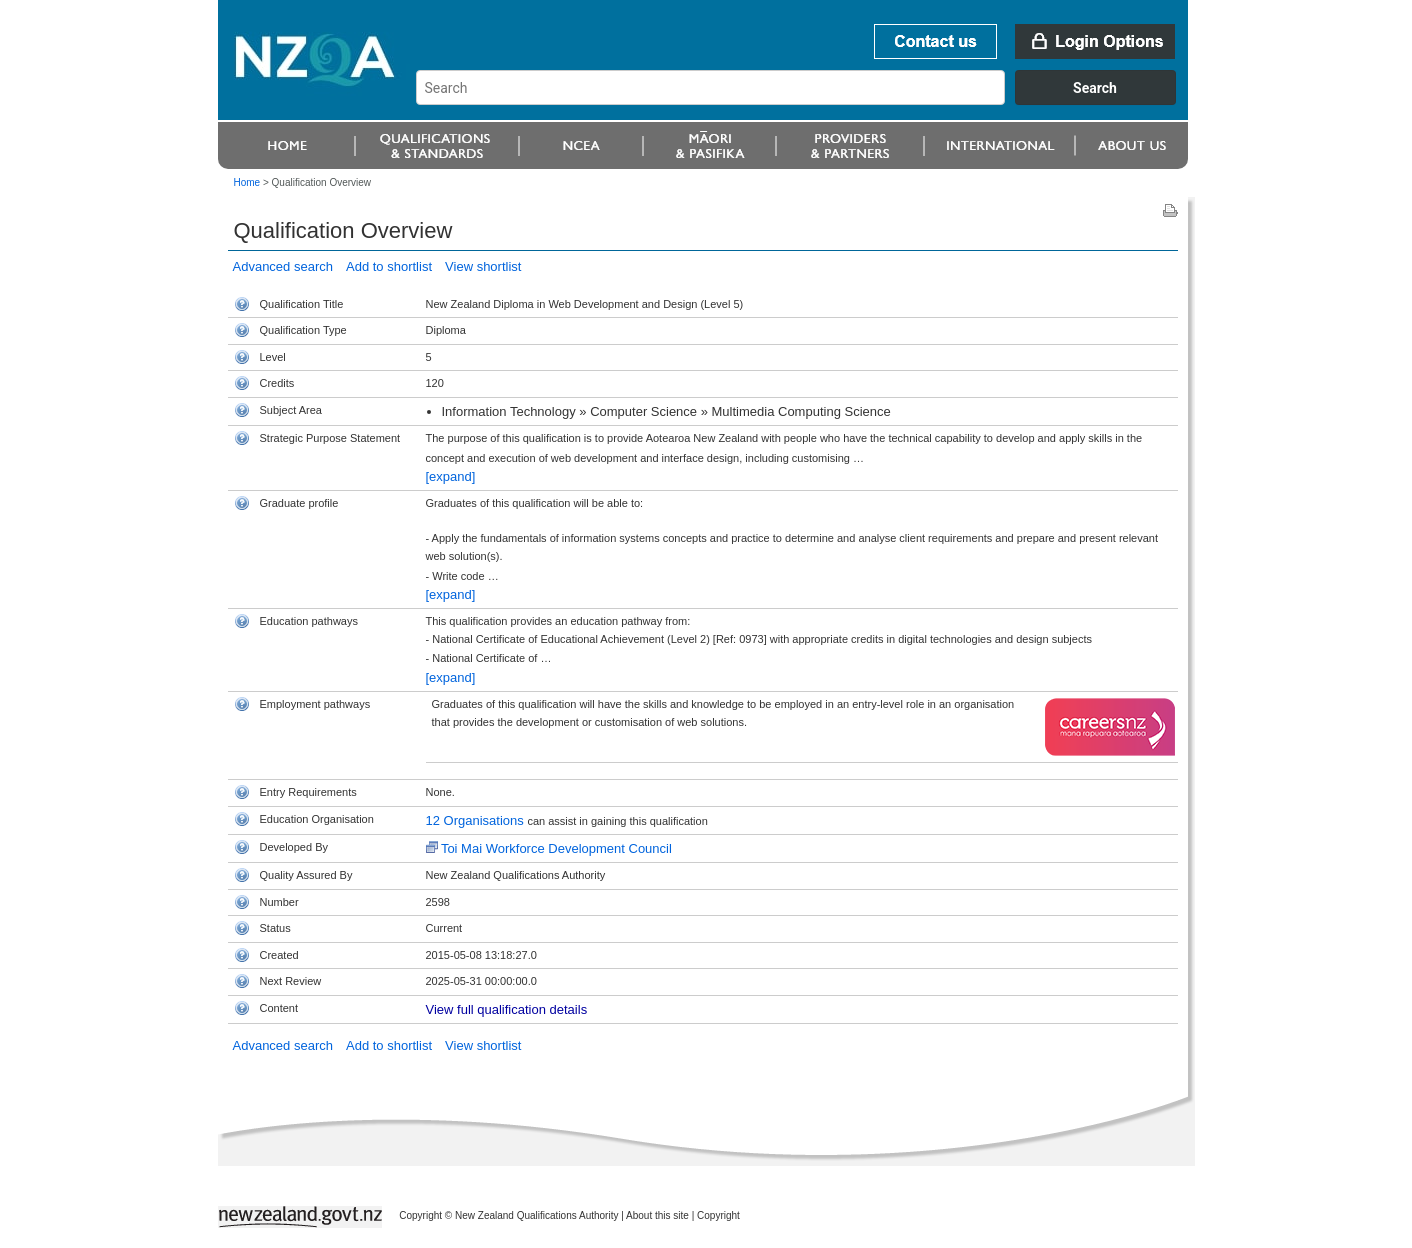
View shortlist (483, 266)
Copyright (718, 1215)
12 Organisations (477, 820)
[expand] (451, 476)
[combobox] (805, 100)
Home (247, 182)
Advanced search (283, 266)
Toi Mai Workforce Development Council (556, 848)
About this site (657, 1215)
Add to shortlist (389, 266)
